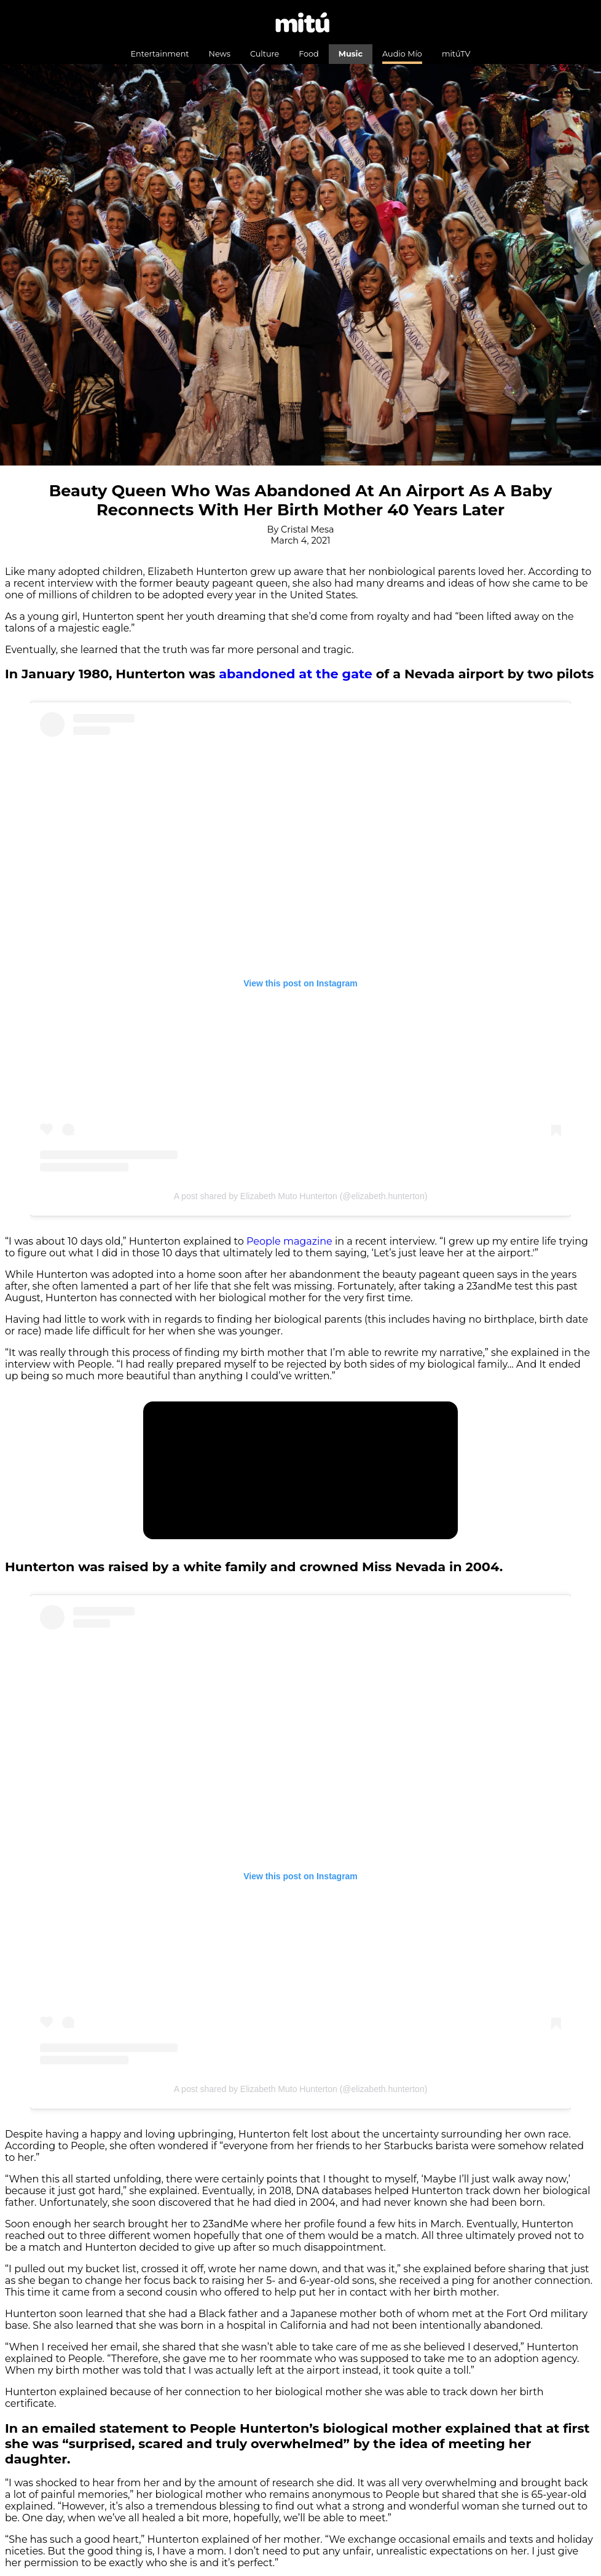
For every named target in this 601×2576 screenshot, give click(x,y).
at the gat (331, 673)
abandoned (259, 673)
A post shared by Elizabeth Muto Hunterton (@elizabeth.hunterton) (301, 1196)
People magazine (289, 1241)
